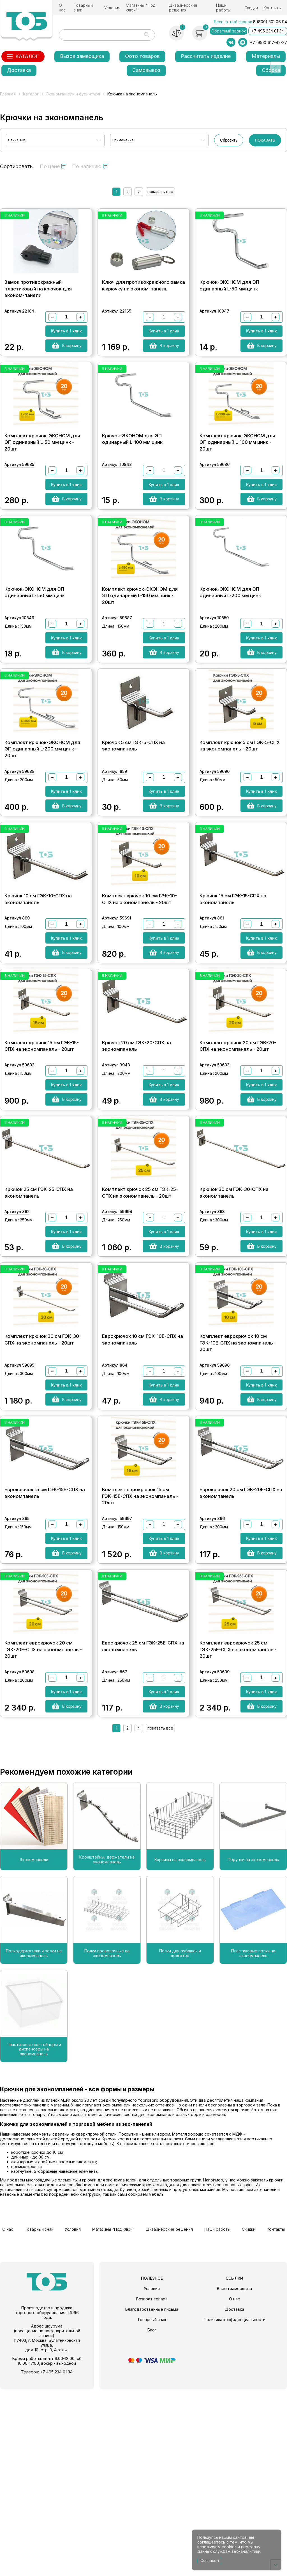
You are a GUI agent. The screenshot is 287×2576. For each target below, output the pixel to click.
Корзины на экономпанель (180, 2051)
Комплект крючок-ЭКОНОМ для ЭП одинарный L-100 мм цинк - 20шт (237, 474)
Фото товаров (142, 56)
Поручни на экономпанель (253, 2051)
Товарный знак (83, 7)
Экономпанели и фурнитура (73, 94)
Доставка (19, 70)
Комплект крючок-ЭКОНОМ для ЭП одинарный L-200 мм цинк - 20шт (42, 819)
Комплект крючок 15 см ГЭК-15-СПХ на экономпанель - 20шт (41, 1155)
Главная (8, 94)
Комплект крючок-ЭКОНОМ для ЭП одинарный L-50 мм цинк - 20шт (42, 474)
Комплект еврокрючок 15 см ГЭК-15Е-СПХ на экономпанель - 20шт (140, 1662)
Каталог (31, 94)
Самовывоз (146, 70)
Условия (112, 7)
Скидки (251, 7)
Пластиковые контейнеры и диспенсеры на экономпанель (34, 2240)
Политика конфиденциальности (234, 2506)
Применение (123, 140)
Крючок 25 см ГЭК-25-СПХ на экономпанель (38, 1321)
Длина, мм (16, 140)
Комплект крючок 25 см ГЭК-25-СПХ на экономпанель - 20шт (140, 1321)
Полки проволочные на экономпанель (106, 2144)
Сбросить (228, 140)
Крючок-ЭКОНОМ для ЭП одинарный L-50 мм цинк (229, 299)
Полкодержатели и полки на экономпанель (34, 2144)
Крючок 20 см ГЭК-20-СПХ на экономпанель (136, 1155)
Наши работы (223, 7)
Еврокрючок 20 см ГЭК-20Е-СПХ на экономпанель (241, 1659)
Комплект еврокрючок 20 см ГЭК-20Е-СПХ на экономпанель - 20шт (43, 1835)
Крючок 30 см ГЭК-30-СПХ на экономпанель (234, 1321)
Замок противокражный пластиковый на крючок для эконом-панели (38, 302)
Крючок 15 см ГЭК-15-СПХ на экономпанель (233, 989)
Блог (151, 2516)
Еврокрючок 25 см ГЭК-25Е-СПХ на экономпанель (143, 1832)
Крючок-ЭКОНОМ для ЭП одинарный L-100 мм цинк (132, 471)
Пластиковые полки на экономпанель (253, 2144)
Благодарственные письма (151, 2495)
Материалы (266, 56)
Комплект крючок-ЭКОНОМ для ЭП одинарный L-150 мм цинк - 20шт (140, 647)
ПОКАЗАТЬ (265, 140)
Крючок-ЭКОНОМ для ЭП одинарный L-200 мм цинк (230, 644)
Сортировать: (17, 166)
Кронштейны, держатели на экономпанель (107, 2051)
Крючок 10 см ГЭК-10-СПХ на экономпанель (38, 989)
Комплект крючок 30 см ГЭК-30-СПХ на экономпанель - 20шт (42, 1487)
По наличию (90, 166)
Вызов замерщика (82, 56)
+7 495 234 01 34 (267, 31)
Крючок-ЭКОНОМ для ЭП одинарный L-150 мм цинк (34, 644)
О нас (62, 7)
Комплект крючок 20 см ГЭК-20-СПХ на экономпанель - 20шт (238, 1155)
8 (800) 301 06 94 (270, 21)
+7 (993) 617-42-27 (268, 42)
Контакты (272, 7)
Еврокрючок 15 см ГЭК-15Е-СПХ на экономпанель (44, 1659)
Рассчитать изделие (206, 56)
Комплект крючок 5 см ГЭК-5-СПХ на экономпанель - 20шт (240, 816)
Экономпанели (34, 2051)
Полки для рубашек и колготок (180, 2144)
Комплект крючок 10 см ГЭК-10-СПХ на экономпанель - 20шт (139, 989)
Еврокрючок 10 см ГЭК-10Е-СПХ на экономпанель (142, 1487)
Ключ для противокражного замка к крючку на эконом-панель (143, 299)
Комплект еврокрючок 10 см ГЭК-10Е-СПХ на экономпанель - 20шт (238, 1490)
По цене (53, 166)
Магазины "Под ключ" (140, 7)
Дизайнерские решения (183, 7)
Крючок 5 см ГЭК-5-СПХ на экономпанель (133, 816)
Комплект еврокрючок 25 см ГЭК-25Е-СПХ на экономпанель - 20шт (238, 1835)
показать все (160, 191)
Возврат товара (152, 2485)
